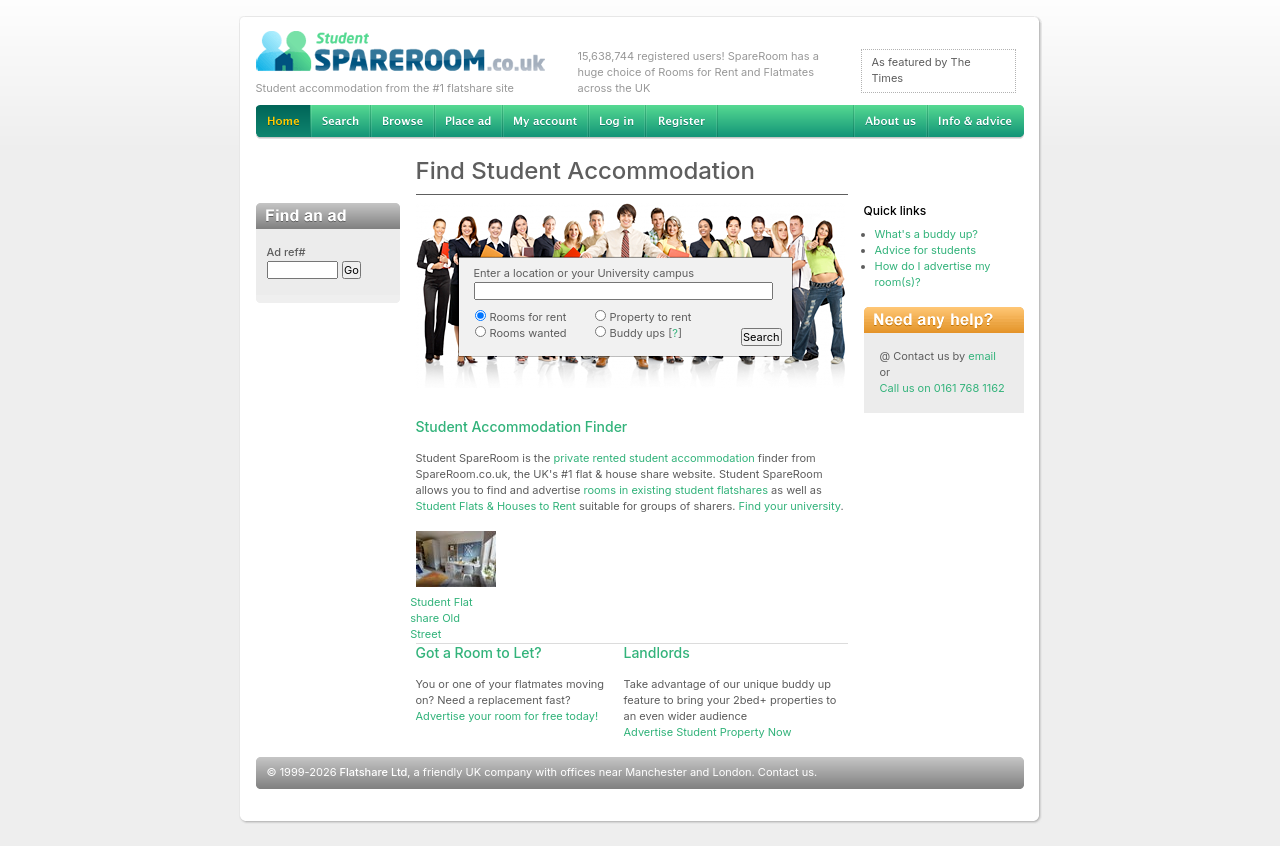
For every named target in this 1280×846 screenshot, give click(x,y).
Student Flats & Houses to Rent (496, 506)
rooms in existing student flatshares (675, 490)
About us (890, 122)
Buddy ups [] (638, 333)
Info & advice (975, 122)
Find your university (790, 506)
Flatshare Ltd (374, 772)
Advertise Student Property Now (708, 732)
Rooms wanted (520, 333)
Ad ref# (286, 252)
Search (340, 122)
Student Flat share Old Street (441, 618)
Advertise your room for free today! (507, 716)
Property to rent (643, 317)
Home (283, 122)
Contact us (786, 772)
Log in (616, 122)
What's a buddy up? (927, 234)
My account (545, 122)
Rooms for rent (520, 317)
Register (681, 122)
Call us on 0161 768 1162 (942, 388)
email (982, 356)
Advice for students (925, 250)
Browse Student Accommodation (402, 122)
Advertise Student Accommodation (468, 122)
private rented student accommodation (653, 458)
